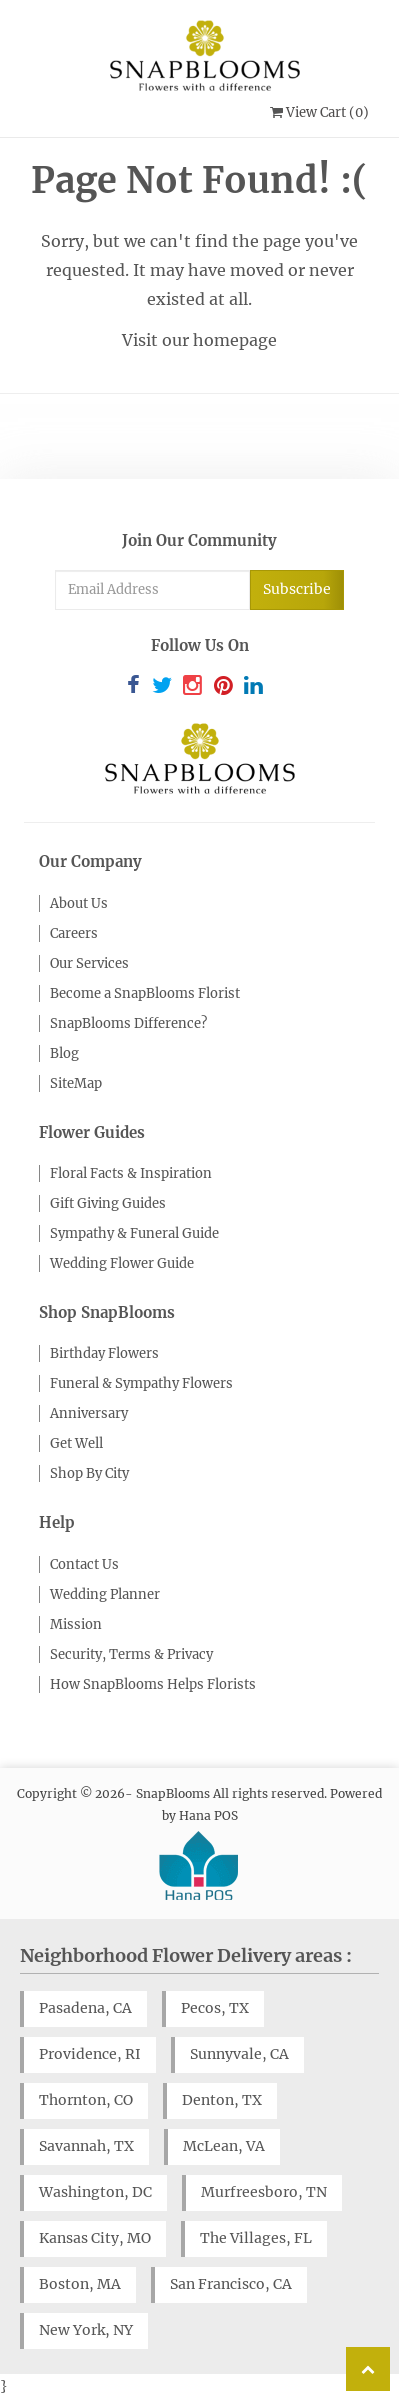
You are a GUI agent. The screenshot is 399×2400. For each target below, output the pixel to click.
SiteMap (76, 1083)
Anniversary (89, 1413)
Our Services (89, 963)
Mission (76, 1624)
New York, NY (86, 2330)
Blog (64, 1053)
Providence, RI (90, 2054)
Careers (74, 933)
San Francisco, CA (231, 2284)
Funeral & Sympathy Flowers (141, 1383)
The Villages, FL (256, 2238)
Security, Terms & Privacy (131, 1654)
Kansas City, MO (95, 2238)
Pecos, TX (215, 2008)
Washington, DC (95, 2192)
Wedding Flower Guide (122, 1263)
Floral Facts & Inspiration (131, 1173)
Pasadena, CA (85, 2008)
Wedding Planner (105, 1594)
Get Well (76, 1443)
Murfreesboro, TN (264, 2192)
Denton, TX (222, 2100)
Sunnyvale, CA (239, 2054)
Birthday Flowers (104, 1353)
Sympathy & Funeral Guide (134, 1233)
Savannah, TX (86, 2146)
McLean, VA (224, 2146)
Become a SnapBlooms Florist (145, 993)
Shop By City (89, 1473)
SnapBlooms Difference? (128, 1023)
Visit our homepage (199, 340)
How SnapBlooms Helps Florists (153, 1684)
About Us (79, 903)
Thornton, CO (86, 2100)
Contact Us (84, 1564)
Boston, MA (80, 2284)
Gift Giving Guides (108, 1203)
